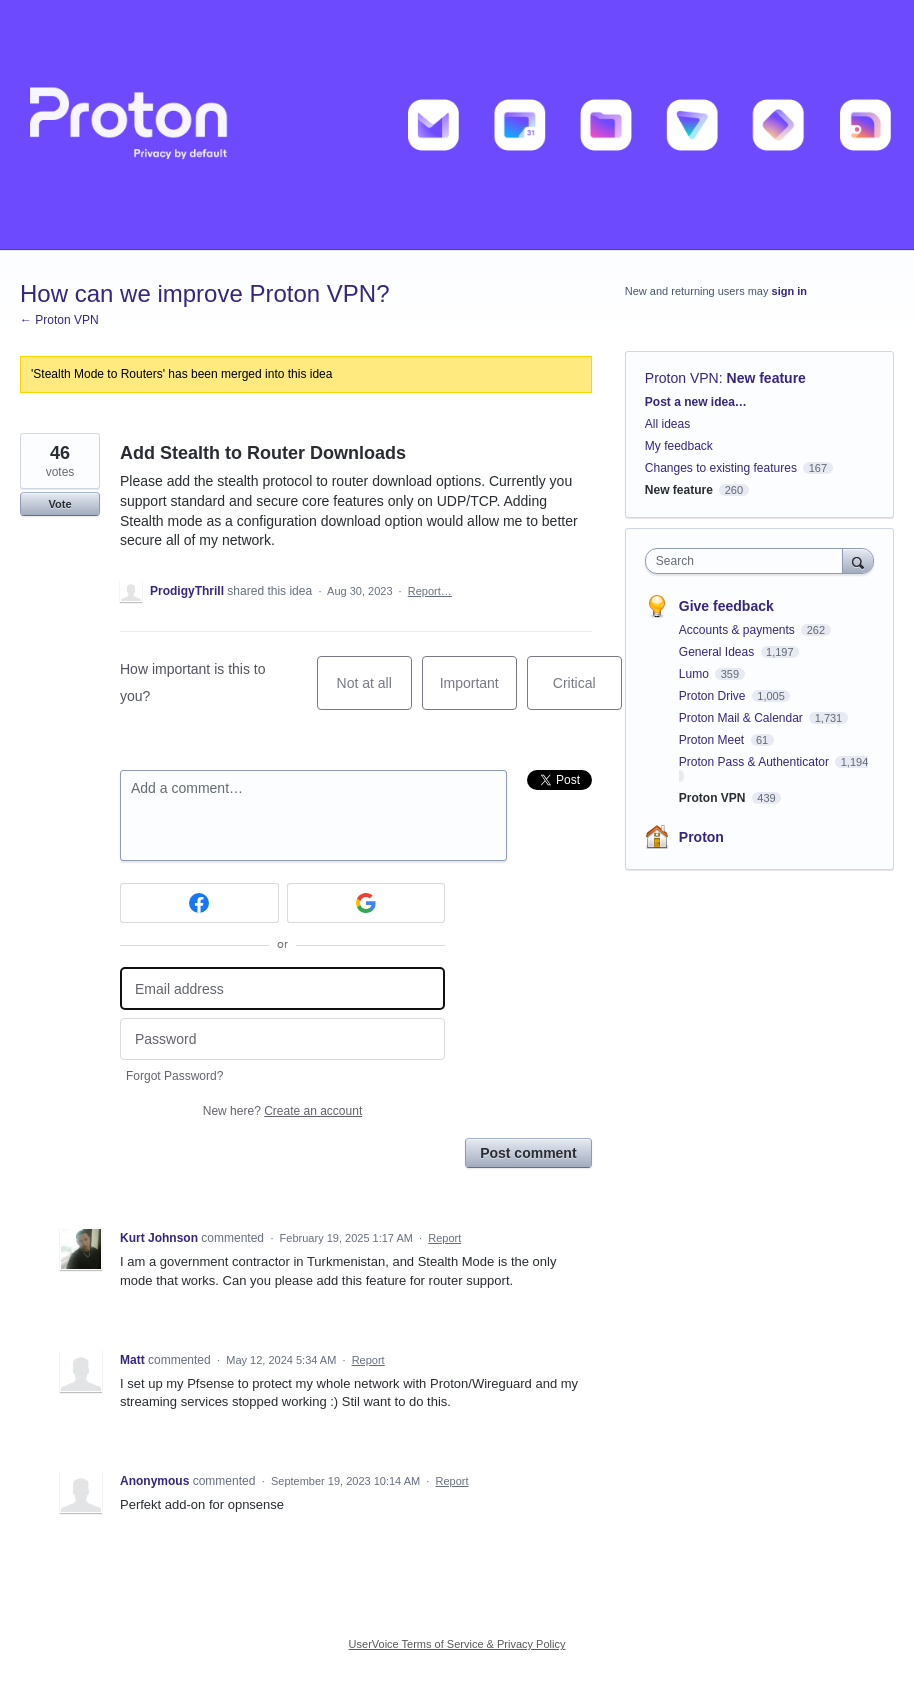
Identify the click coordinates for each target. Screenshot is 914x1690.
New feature (766, 378)
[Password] (282, 1039)
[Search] (858, 560)
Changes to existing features (721, 468)
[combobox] (748, 561)
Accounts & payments (738, 630)
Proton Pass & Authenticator (755, 762)
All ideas (667, 424)
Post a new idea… (696, 402)
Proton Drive (714, 696)
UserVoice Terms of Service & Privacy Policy (457, 1644)
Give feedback (726, 606)
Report (444, 1238)
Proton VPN (682, 378)
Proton (701, 837)
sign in (789, 291)
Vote (59, 504)
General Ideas (718, 652)
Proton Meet (713, 740)
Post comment (528, 1153)
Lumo (695, 674)
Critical (587, 692)
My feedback (679, 446)
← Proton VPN (59, 320)
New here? (282, 1111)
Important (478, 692)
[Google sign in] (366, 903)
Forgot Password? (174, 1076)
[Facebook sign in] (199, 903)
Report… (430, 591)
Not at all (374, 692)
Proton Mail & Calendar (742, 718)
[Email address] (282, 988)
